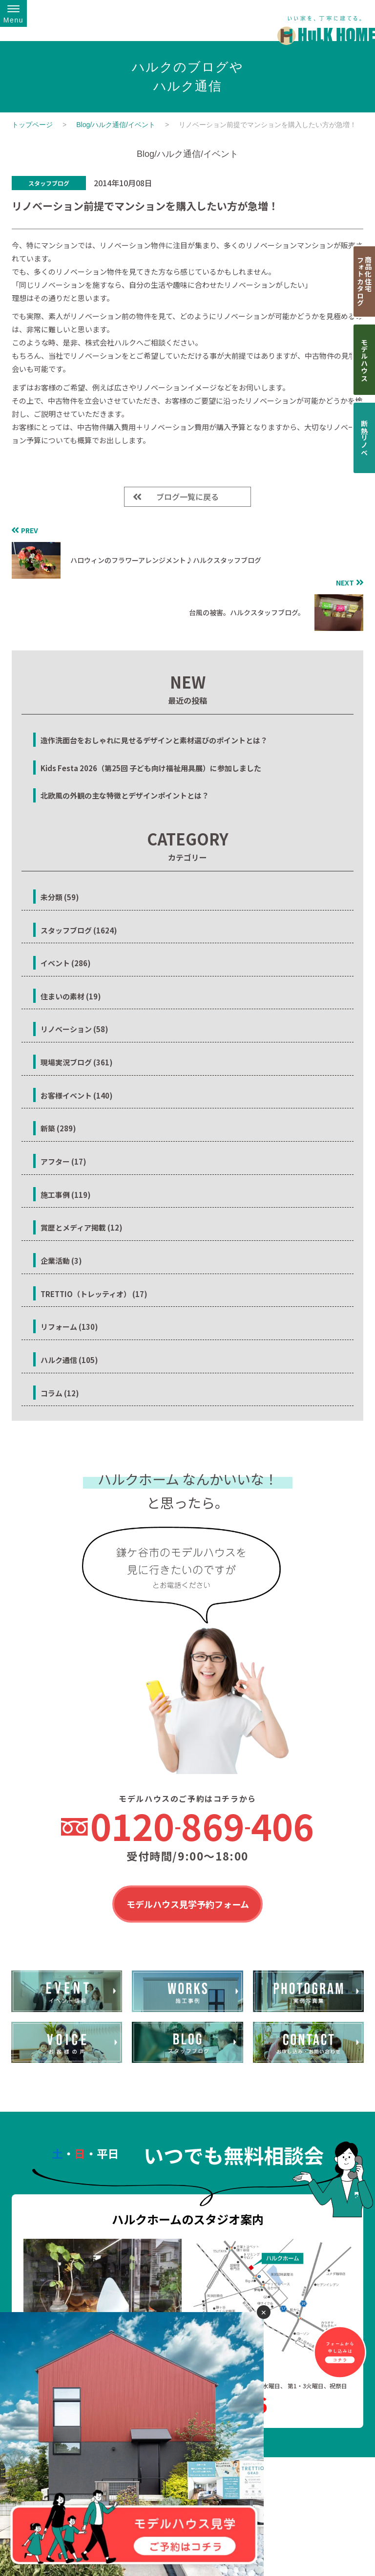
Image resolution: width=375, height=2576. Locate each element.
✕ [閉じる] (264, 2312)
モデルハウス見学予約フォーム (188, 1905)
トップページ (32, 125)
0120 (202, 1825)
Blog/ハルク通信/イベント (115, 125)
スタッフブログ (48, 183)
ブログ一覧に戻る (187, 496)
